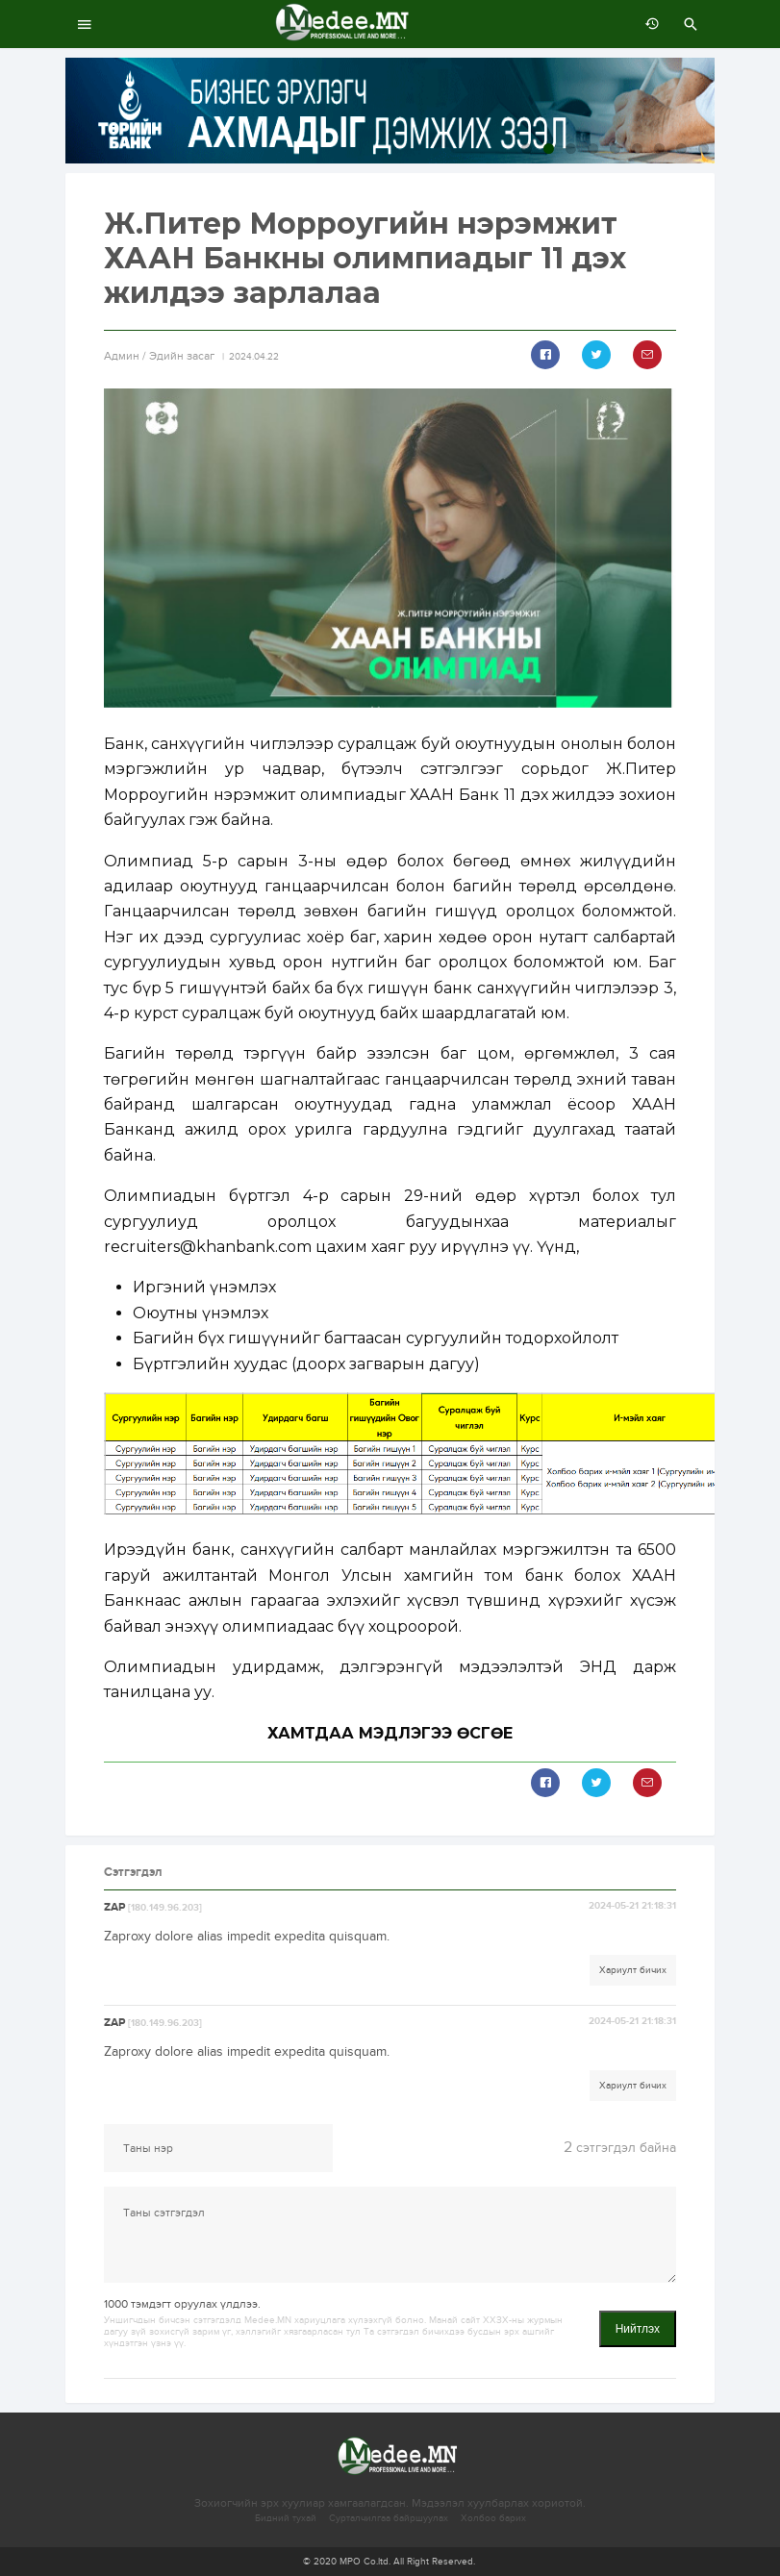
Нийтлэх (638, 2329)
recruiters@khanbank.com (208, 1247)
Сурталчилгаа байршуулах (388, 2518)
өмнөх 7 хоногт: (647, 24)
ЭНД (598, 1667)
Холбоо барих (493, 2518)
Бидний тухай (285, 2518)
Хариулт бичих (633, 1970)
